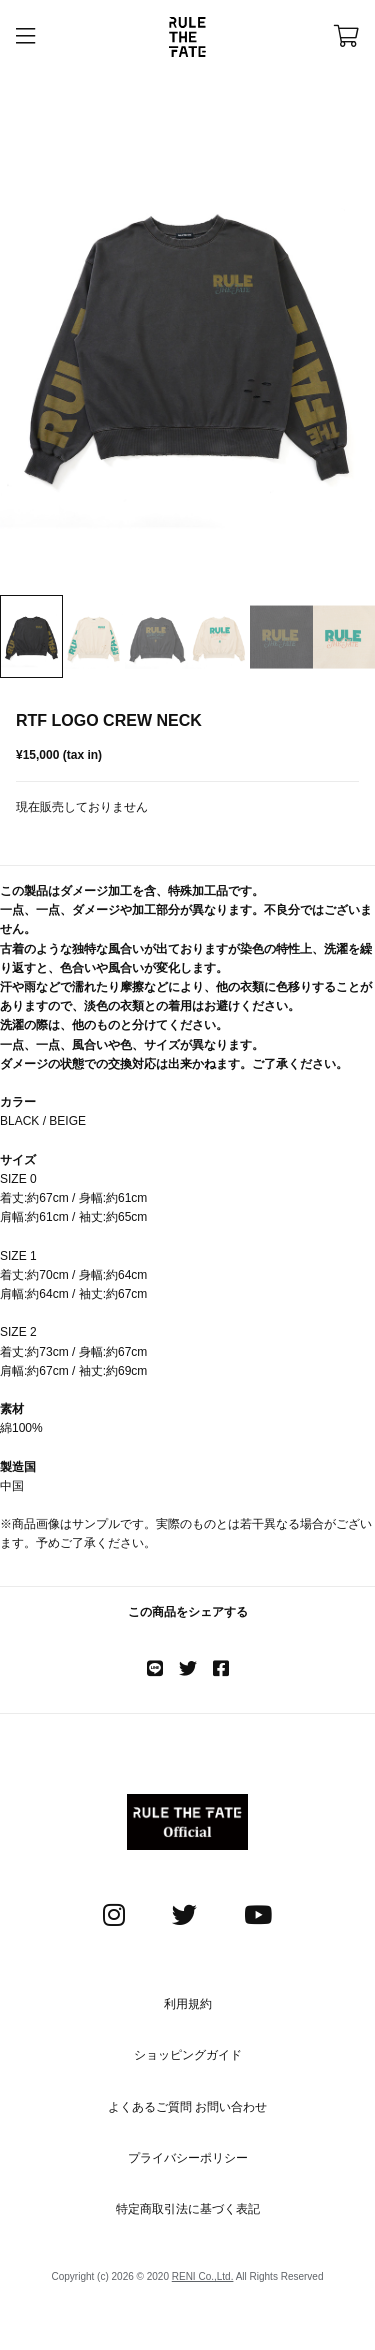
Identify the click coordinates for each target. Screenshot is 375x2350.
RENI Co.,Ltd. (203, 2276)
